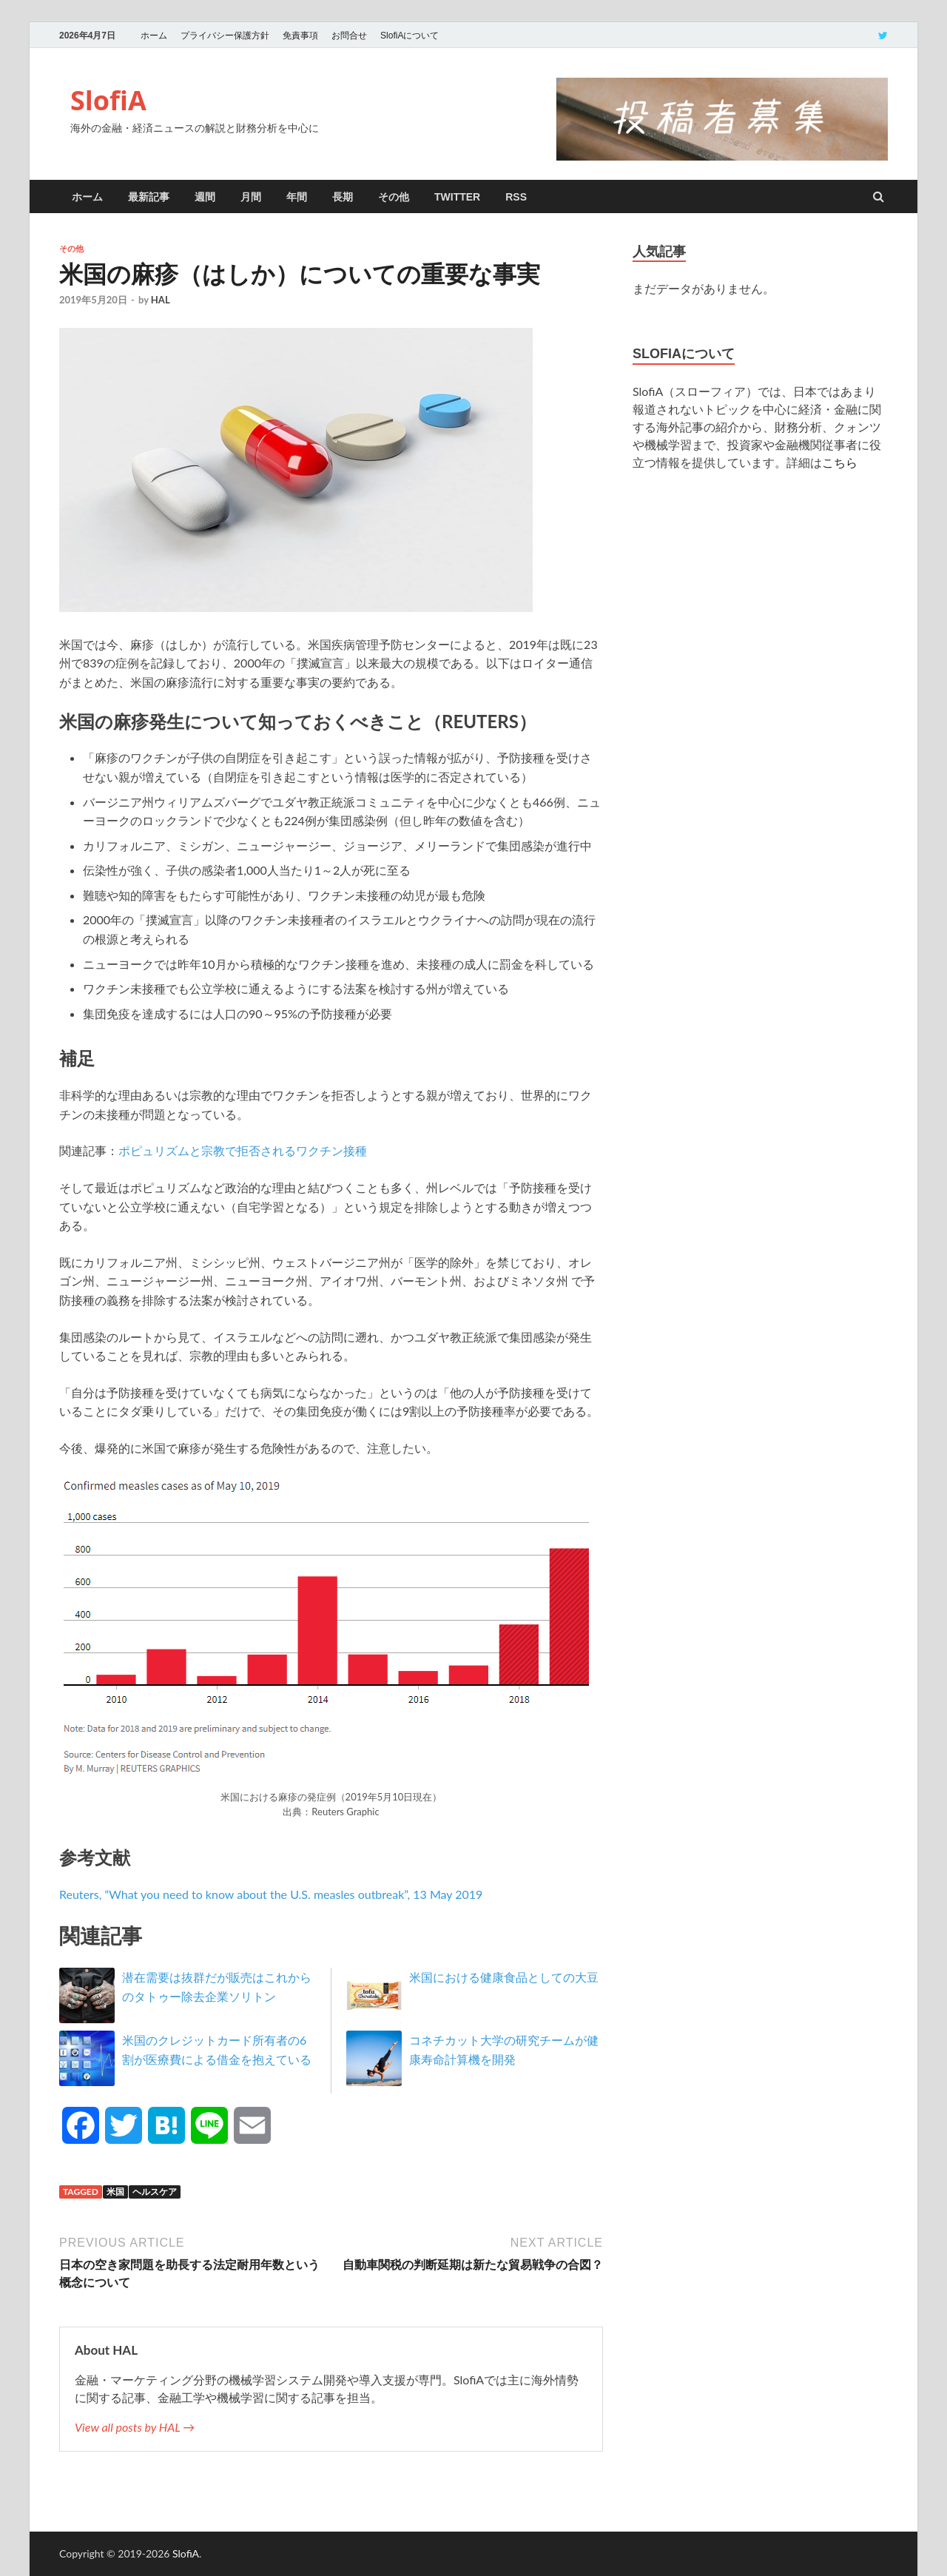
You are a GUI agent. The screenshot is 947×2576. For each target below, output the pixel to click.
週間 (205, 197)
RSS (516, 197)
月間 (250, 197)
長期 (342, 197)
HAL (160, 300)
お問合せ (349, 35)
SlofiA (108, 100)
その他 (393, 197)
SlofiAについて (409, 35)
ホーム (154, 35)
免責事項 (300, 35)
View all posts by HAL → (135, 2427)
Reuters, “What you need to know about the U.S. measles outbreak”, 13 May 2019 (270, 1894)
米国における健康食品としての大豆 (504, 1977)
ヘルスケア (154, 2191)
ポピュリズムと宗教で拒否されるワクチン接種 (242, 1150)
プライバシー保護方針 (225, 35)
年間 (296, 197)
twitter (457, 197)
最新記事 (148, 197)
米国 (115, 2191)
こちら (839, 462)
